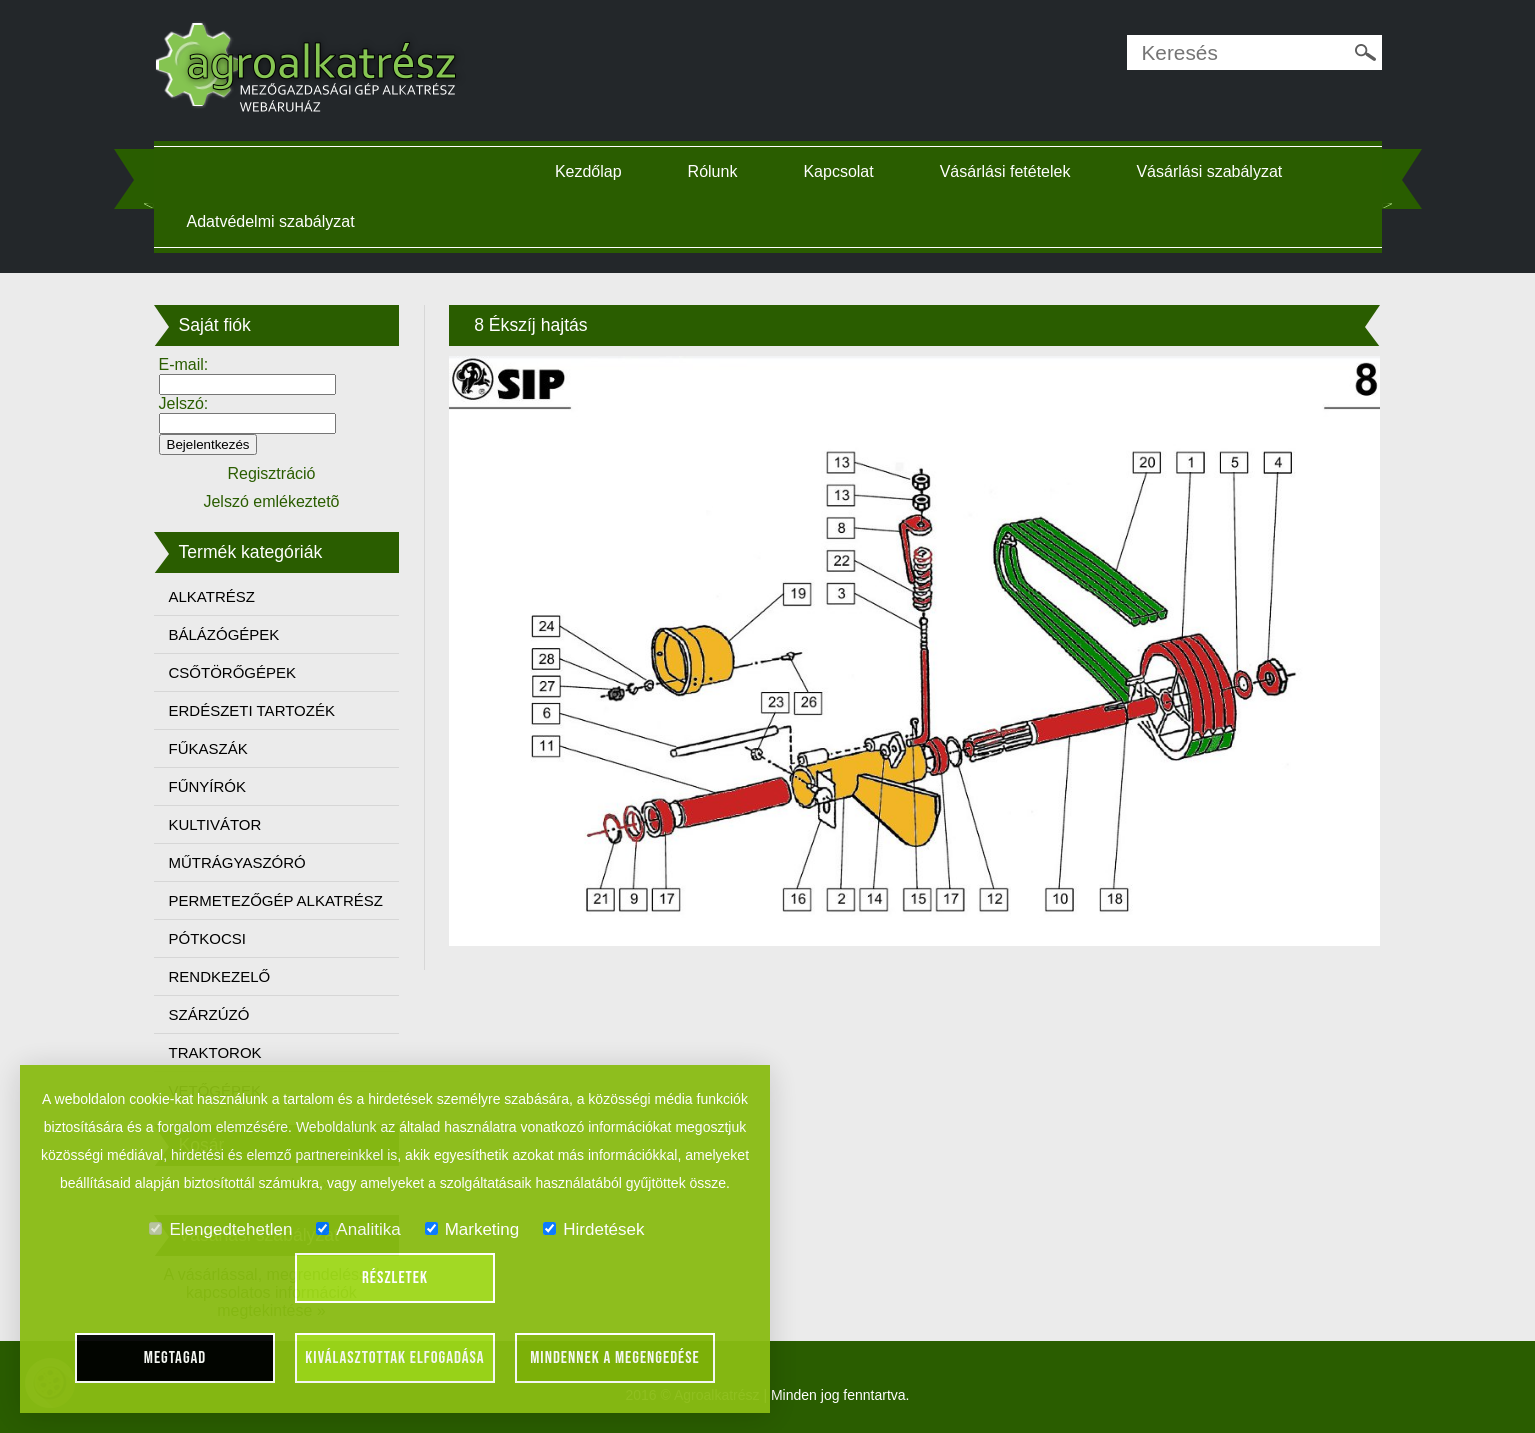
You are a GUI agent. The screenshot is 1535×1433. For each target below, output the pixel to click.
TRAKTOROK (215, 1052)
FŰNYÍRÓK (208, 786)
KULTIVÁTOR (215, 824)
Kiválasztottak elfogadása (394, 1358)
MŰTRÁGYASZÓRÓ (237, 862)
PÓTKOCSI (208, 938)
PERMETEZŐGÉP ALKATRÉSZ (276, 900)
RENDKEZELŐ (220, 976)
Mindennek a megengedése (615, 1358)
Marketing (472, 1229)
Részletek (395, 1278)
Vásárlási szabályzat (1209, 171)
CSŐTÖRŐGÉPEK (233, 672)
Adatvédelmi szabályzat (271, 221)
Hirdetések (593, 1229)
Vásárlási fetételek (1005, 171)
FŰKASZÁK (208, 748)
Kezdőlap (588, 171)
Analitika (358, 1229)
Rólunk (713, 171)
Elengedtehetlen (220, 1229)
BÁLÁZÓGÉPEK (224, 634)
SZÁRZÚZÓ (209, 1014)
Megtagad (175, 1358)
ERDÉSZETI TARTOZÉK (252, 710)
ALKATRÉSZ (212, 596)
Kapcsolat (838, 171)
